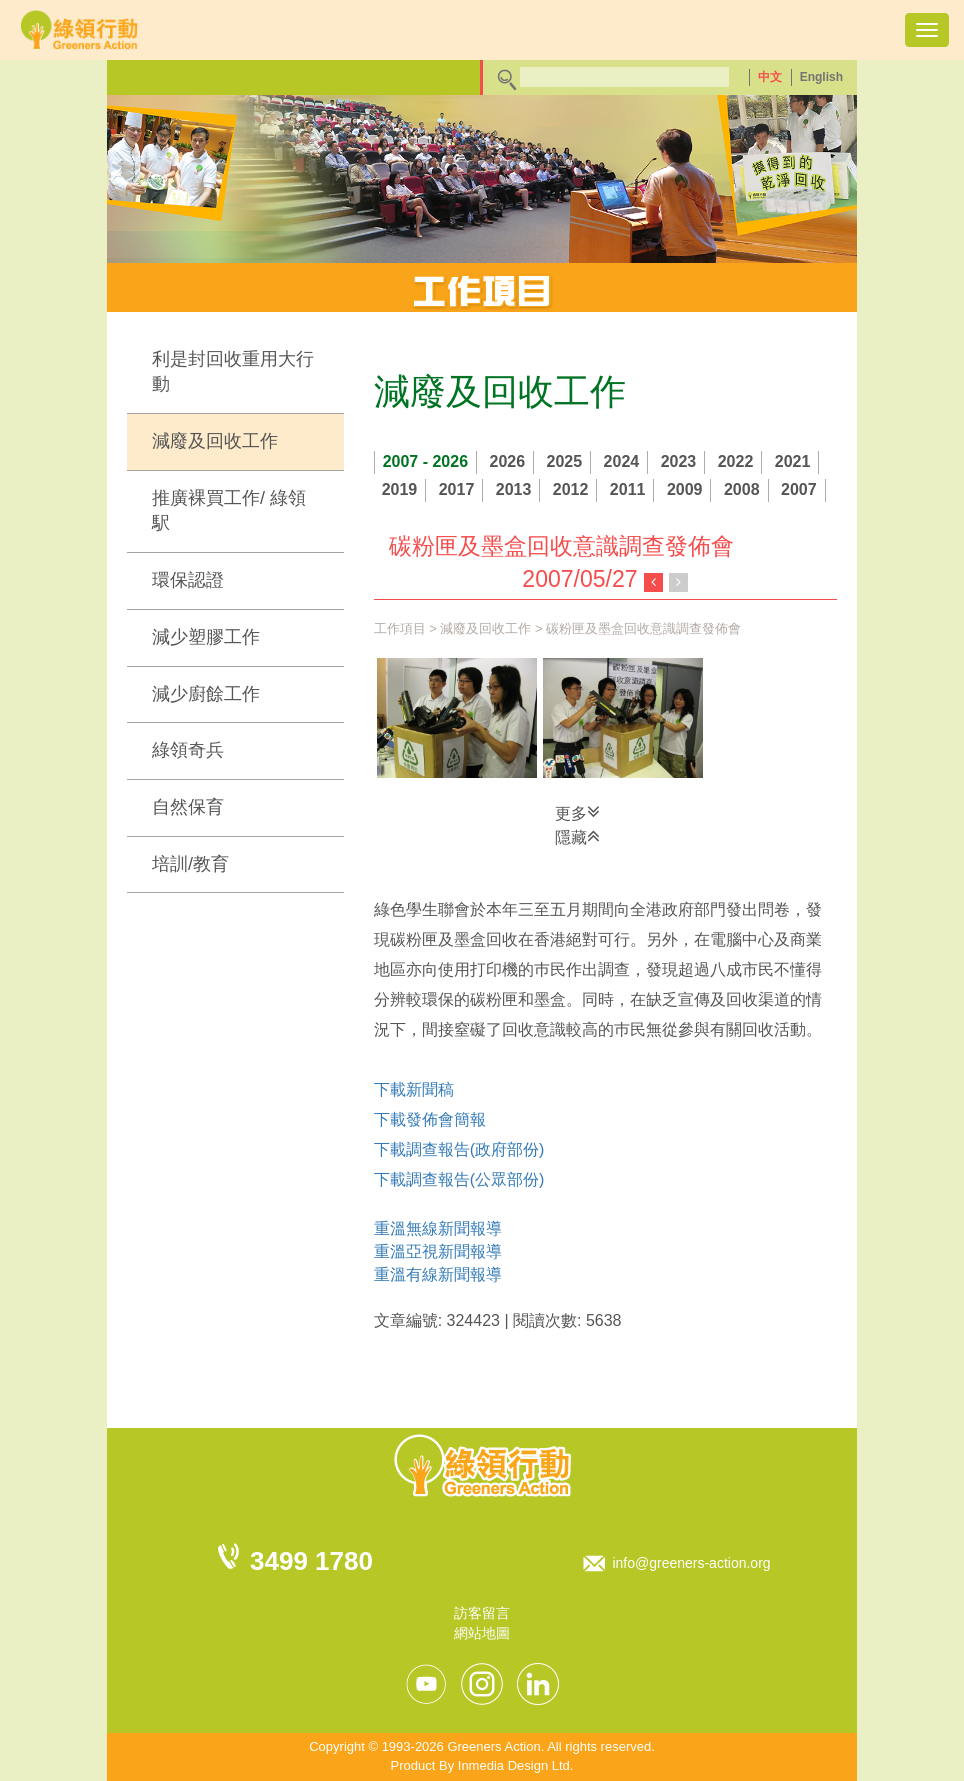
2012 (571, 489)
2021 (793, 461)
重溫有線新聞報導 (438, 1274)
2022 (736, 461)
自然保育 (188, 807)
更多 (577, 812)
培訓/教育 (190, 864)
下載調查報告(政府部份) (459, 1149)
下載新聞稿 (414, 1089)
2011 (628, 489)
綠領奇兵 (188, 750)
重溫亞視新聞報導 (438, 1251)
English (821, 77)
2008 (742, 489)
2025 (565, 461)
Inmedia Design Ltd (514, 1765)
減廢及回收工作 (215, 441)
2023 (679, 461)
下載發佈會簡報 (430, 1119)
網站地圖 (482, 1633)
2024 (622, 461)
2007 (799, 489)
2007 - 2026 (425, 461)
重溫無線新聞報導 (438, 1228)
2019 (400, 489)
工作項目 (400, 628)
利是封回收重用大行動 (233, 372)
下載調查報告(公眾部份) (459, 1179)
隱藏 (577, 836)
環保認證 (188, 580)
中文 (770, 77)
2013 (514, 489)
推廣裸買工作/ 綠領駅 (229, 511)
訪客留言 (482, 1613)
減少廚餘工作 (206, 694)
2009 (685, 489)
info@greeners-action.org (691, 1563)
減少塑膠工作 (206, 637)
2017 (457, 489)
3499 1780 (311, 1561)
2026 (508, 461)
